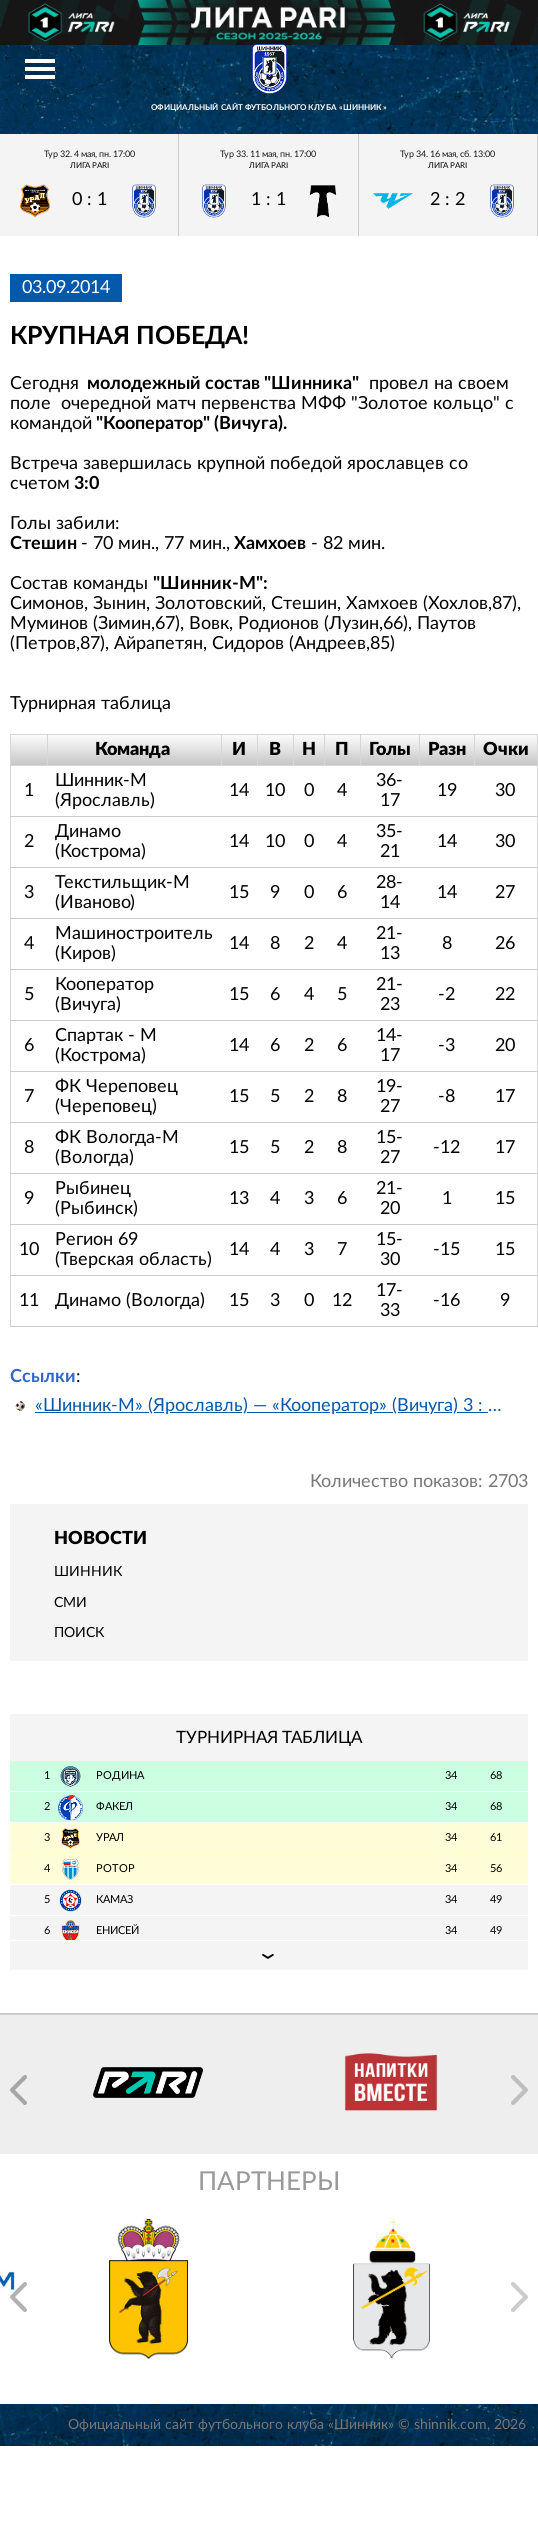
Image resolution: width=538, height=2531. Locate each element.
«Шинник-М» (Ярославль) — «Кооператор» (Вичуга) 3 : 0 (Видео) (269, 1406)
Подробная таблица (269, 1955)
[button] (18, 2090)
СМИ (70, 1603)
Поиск (79, 1633)
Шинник (88, 1572)
